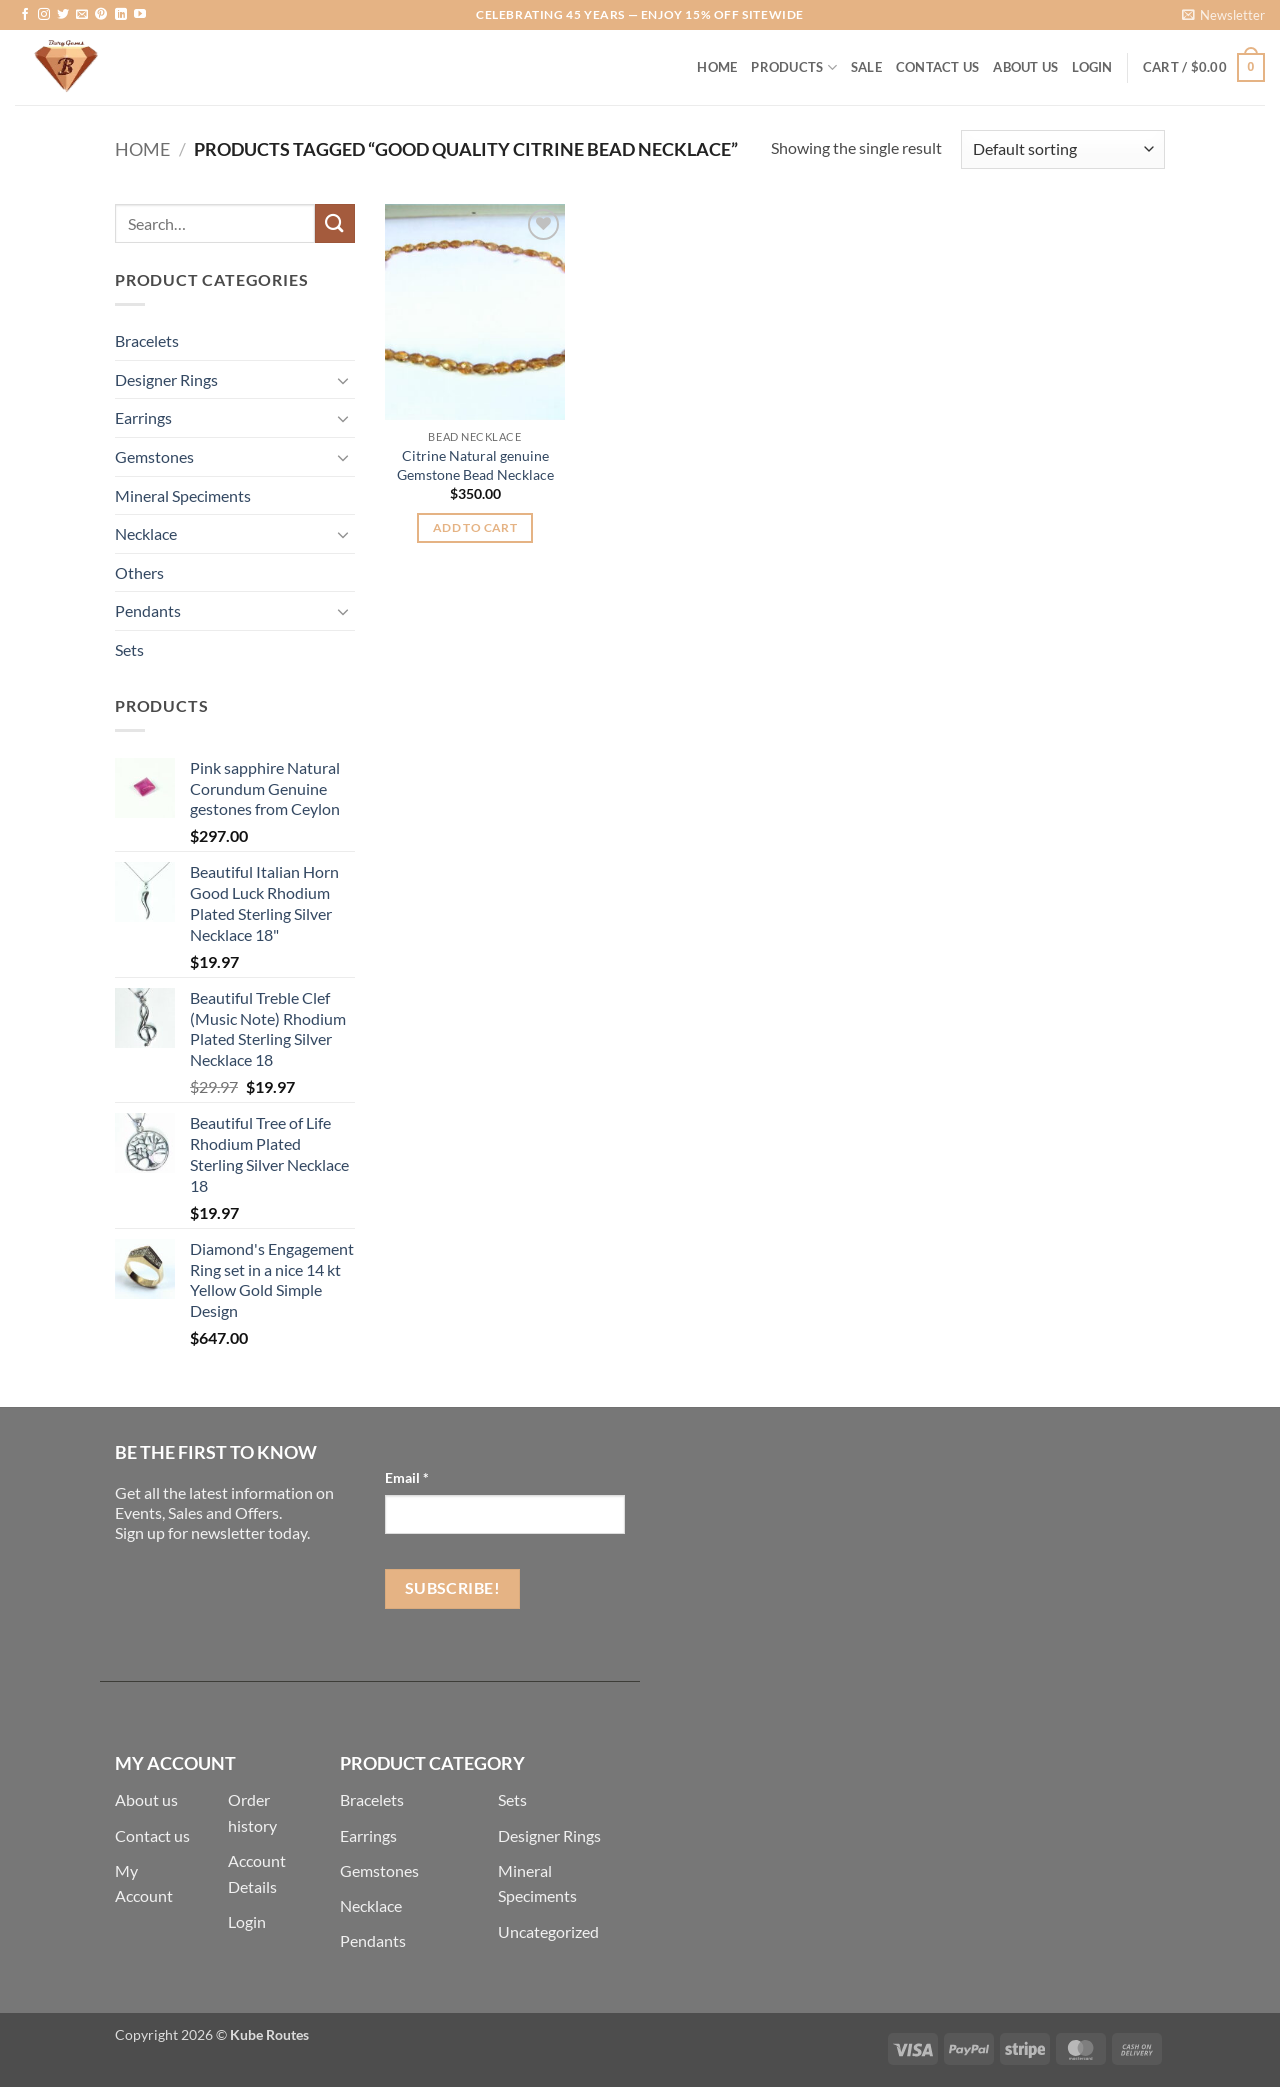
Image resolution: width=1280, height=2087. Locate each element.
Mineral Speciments (183, 495)
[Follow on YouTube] (140, 15)
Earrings (143, 417)
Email (407, 1477)
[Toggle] (343, 380)
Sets (129, 649)
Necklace (146, 533)
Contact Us (938, 67)
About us (146, 1799)
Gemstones (154, 456)
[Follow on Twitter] (63, 15)
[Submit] (335, 223)
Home (717, 67)
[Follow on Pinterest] (101, 15)
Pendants (148, 610)
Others (139, 572)
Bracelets (147, 340)
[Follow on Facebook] (25, 15)
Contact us (152, 1835)
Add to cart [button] (475, 527)
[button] (1223, 15)
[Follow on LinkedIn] (121, 15)
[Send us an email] (82, 15)
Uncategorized (548, 1931)
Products (794, 67)
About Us (1025, 67)
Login (247, 1921)
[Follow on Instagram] (44, 15)
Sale (866, 67)
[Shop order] (1063, 149)
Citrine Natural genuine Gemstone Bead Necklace (475, 465)
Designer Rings (166, 379)
